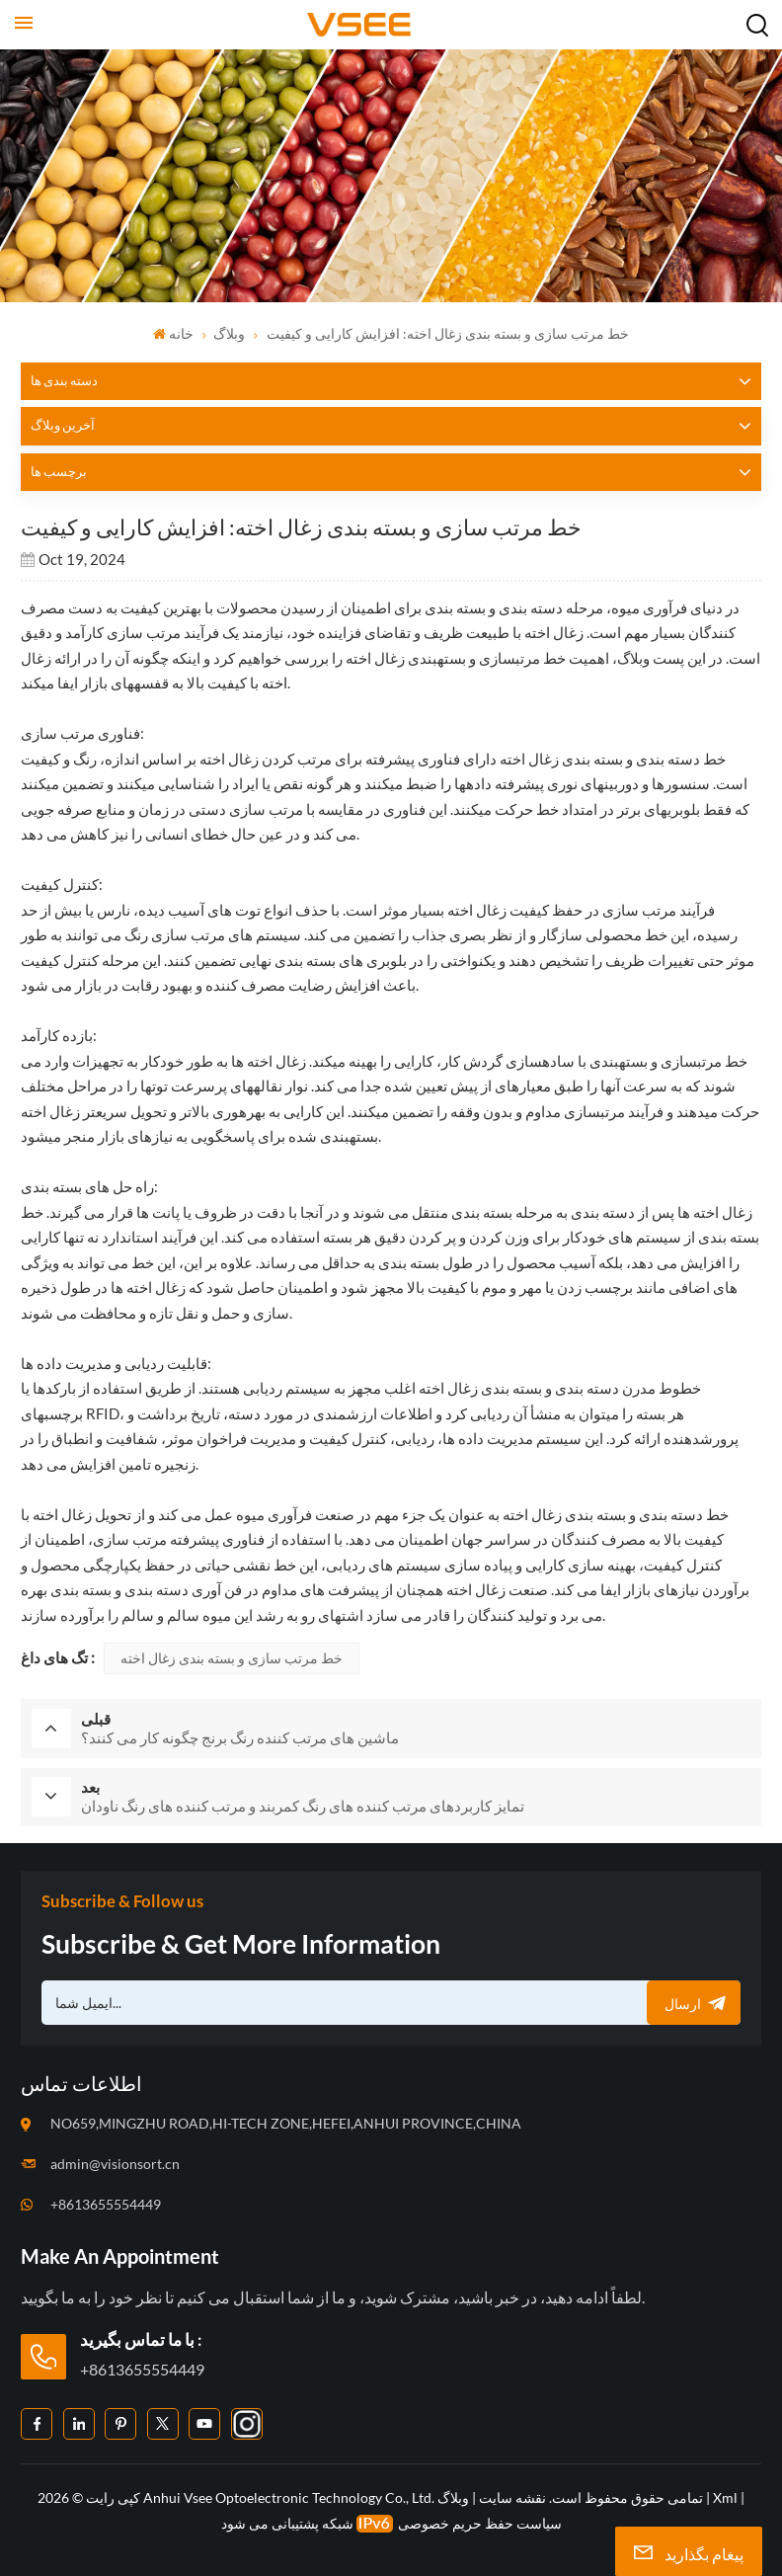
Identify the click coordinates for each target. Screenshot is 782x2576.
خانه (173, 333)
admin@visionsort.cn (115, 2160)
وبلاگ (229, 333)
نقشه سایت (511, 2495)
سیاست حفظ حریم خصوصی (480, 2521)
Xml (725, 2495)
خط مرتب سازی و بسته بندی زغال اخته (231, 1658)
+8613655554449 (105, 2201)
